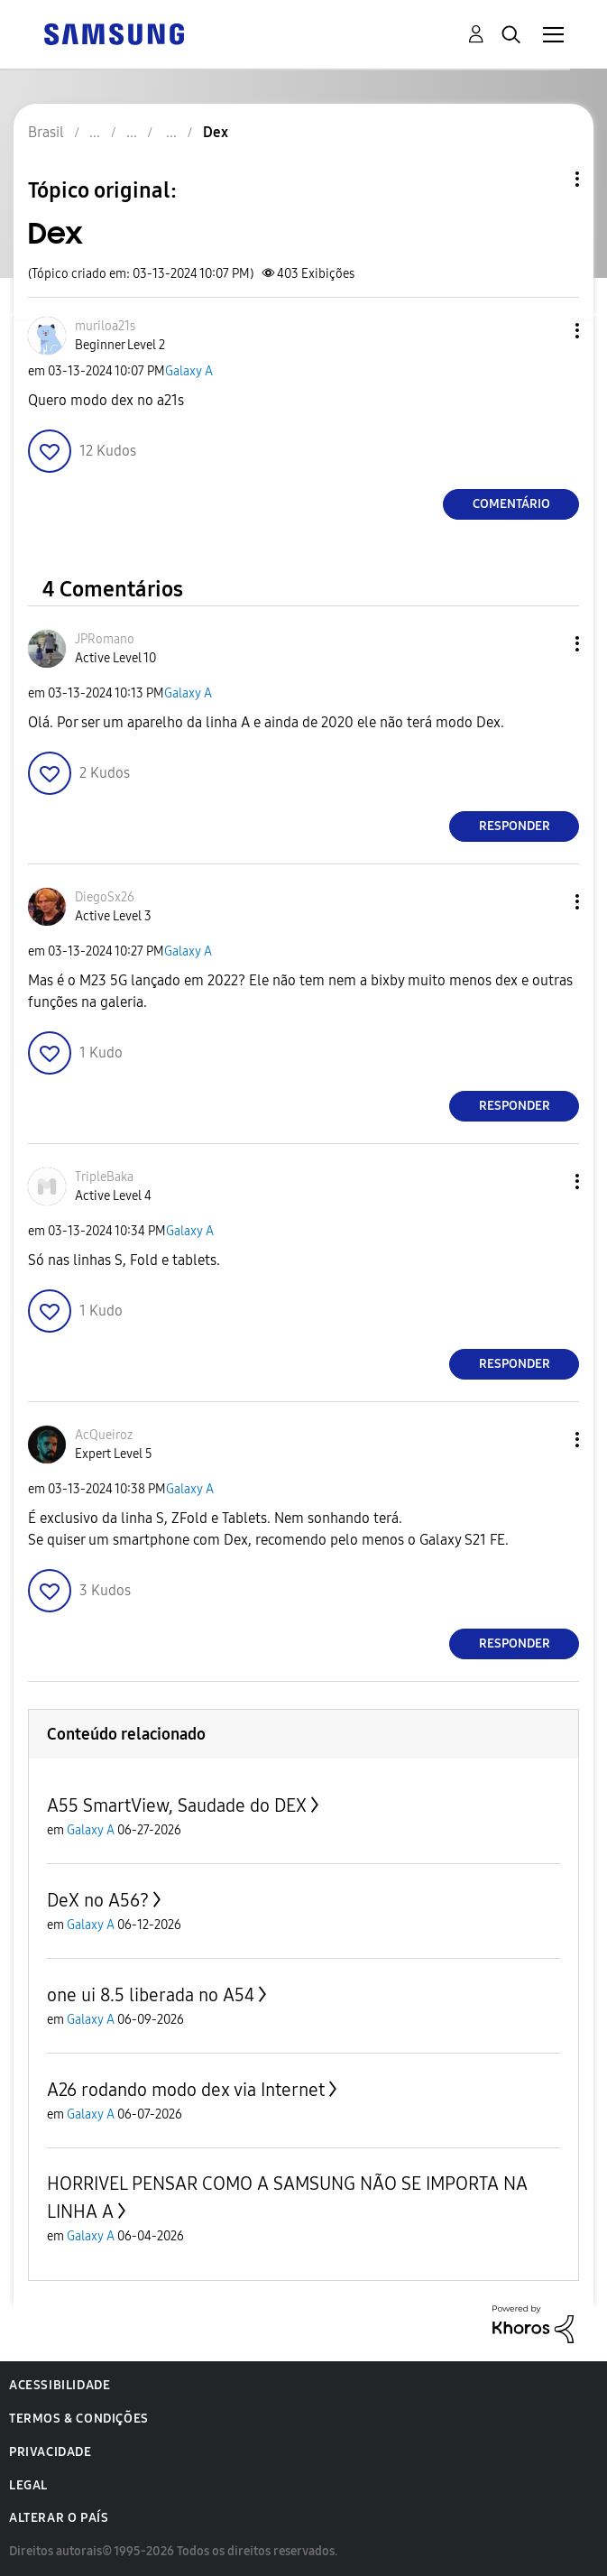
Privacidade (50, 2452)
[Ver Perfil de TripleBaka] (104, 1177)
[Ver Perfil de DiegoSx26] (104, 897)
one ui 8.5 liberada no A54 (150, 1995)
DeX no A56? (98, 1900)
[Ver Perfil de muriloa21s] (105, 326)
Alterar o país (58, 2517)
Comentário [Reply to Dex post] (511, 504)
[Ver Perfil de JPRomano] (104, 639)
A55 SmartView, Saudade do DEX (177, 1805)
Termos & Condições (79, 2418)
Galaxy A (189, 371)
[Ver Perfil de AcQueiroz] (104, 1435)
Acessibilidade (59, 2385)
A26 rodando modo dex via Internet (186, 2090)
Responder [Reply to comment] (514, 826)
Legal (28, 2485)
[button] (547, 331)
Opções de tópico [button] (546, 179)
